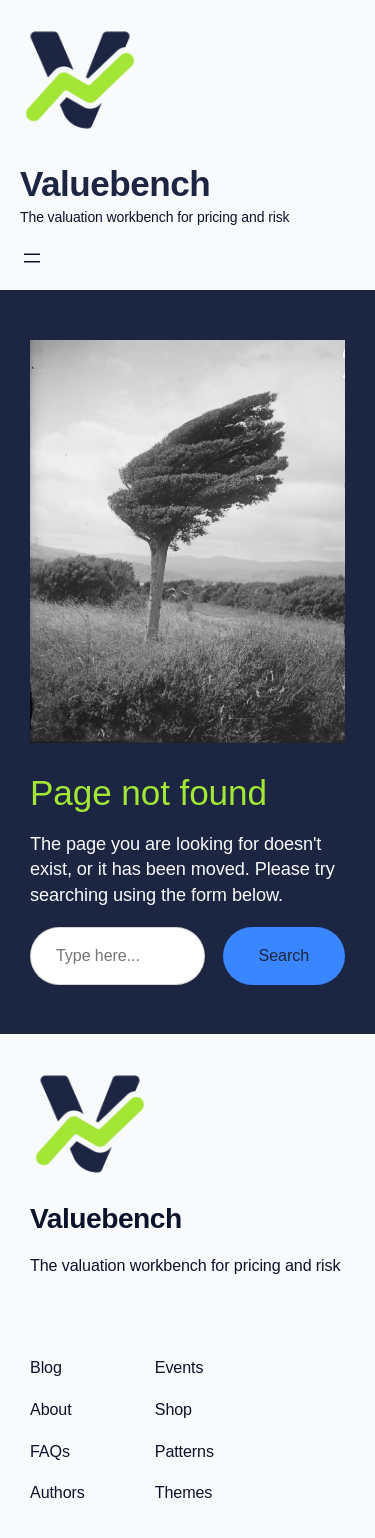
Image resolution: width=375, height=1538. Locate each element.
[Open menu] (32, 258)
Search (284, 955)
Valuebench (115, 183)
